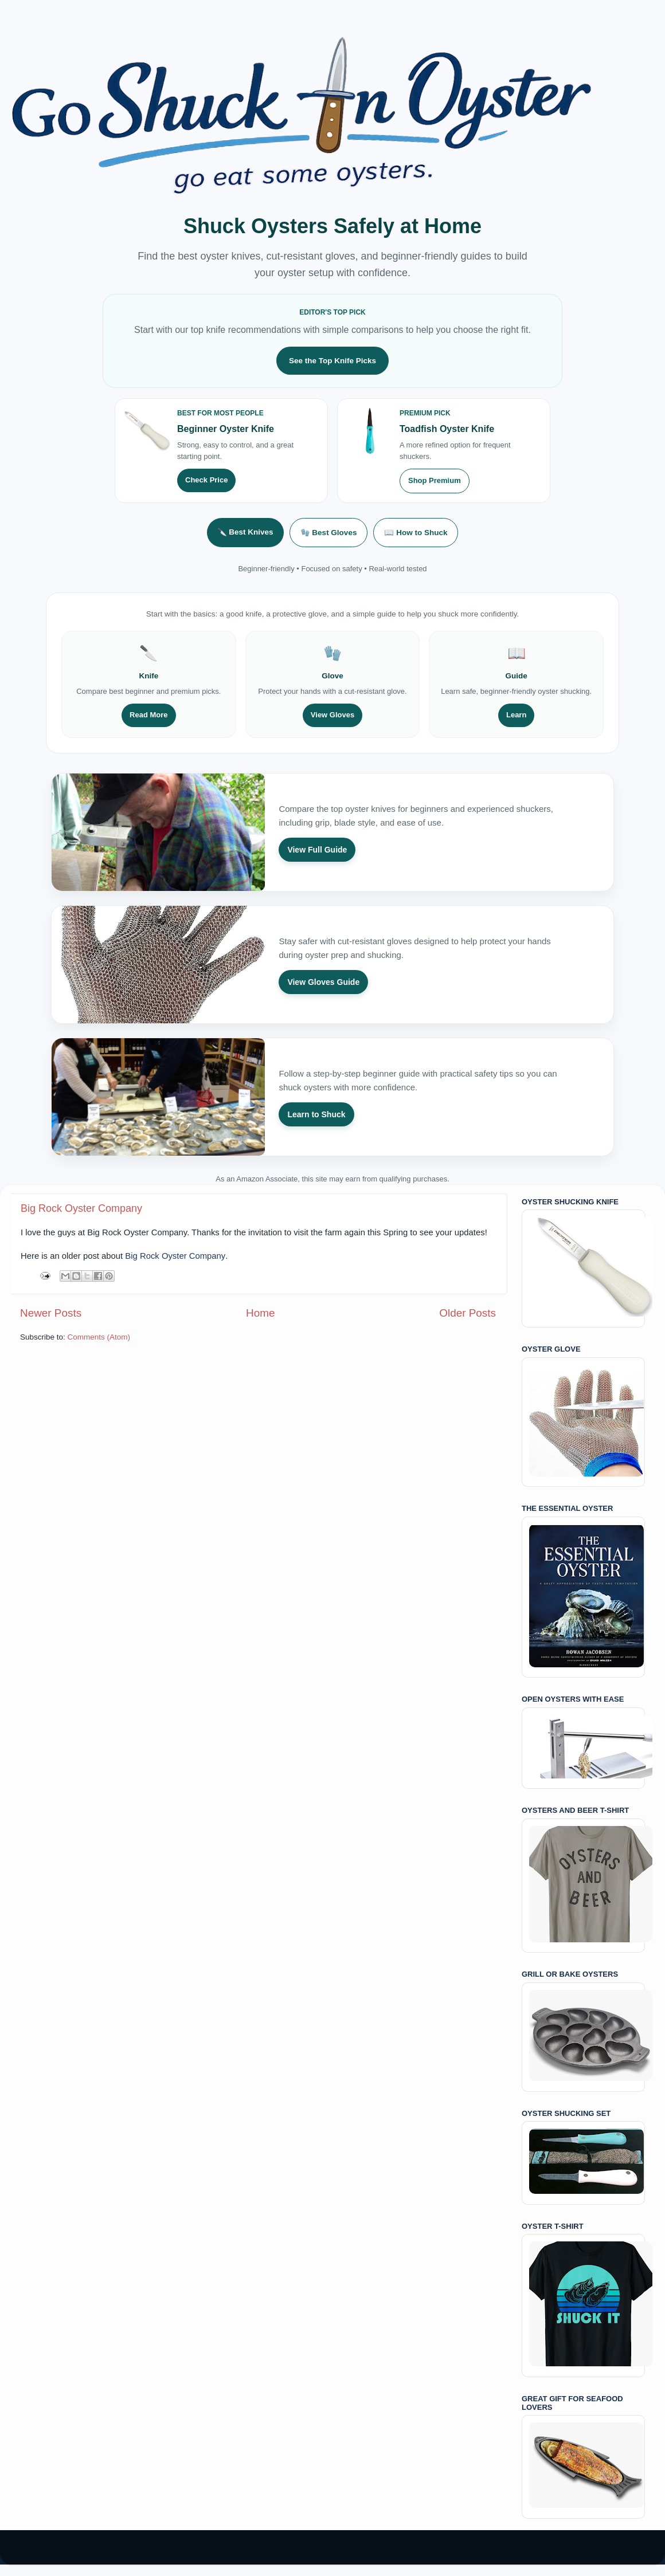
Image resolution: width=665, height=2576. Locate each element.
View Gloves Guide (323, 982)
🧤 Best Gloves (328, 532)
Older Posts (467, 1313)
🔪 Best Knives (245, 532)
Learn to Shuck (316, 1114)
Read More (148, 714)
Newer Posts (50, 1313)
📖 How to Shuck (415, 532)
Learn (516, 714)
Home (260, 1313)
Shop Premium (434, 480)
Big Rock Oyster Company (81, 1208)
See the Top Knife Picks (332, 360)
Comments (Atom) (99, 1337)
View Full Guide (317, 849)
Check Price (206, 480)
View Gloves (332, 714)
